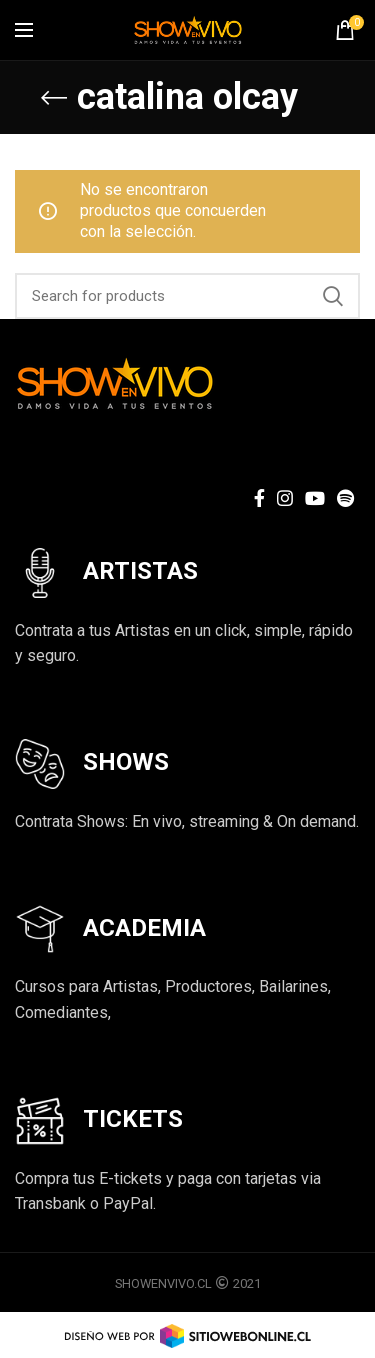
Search (333, 296)
